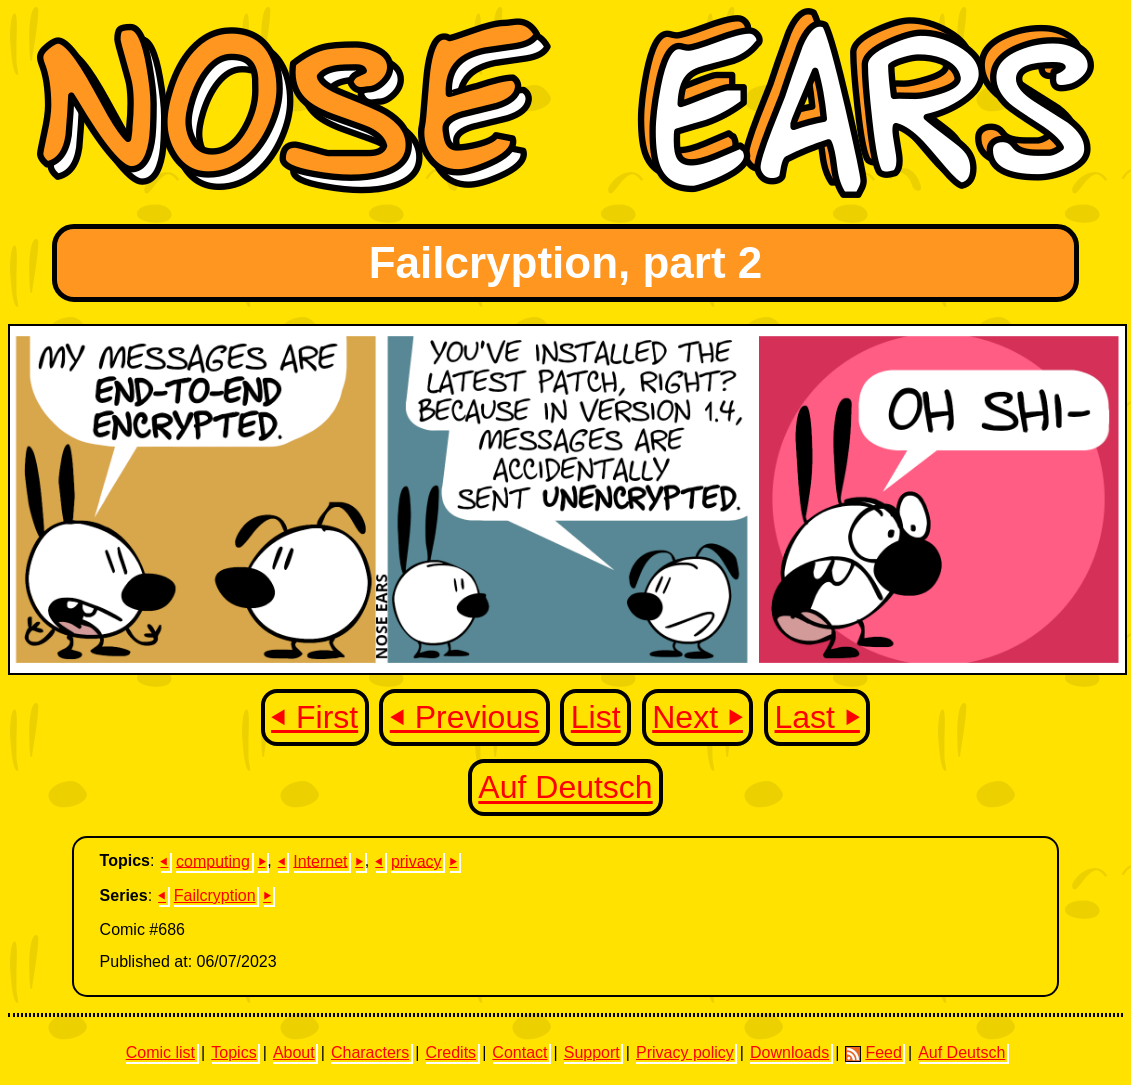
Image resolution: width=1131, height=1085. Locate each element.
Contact (519, 1052)
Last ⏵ (817, 717)
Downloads (789, 1052)
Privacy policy (685, 1052)
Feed (873, 1053)
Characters (370, 1052)
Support (592, 1052)
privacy (416, 860)
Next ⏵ (697, 717)
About (294, 1052)
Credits (450, 1052)
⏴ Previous (464, 717)
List (596, 717)
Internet (320, 860)
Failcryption (215, 895)
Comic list (160, 1052)
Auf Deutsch (565, 788)
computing (213, 860)
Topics (233, 1052)
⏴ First (314, 717)
